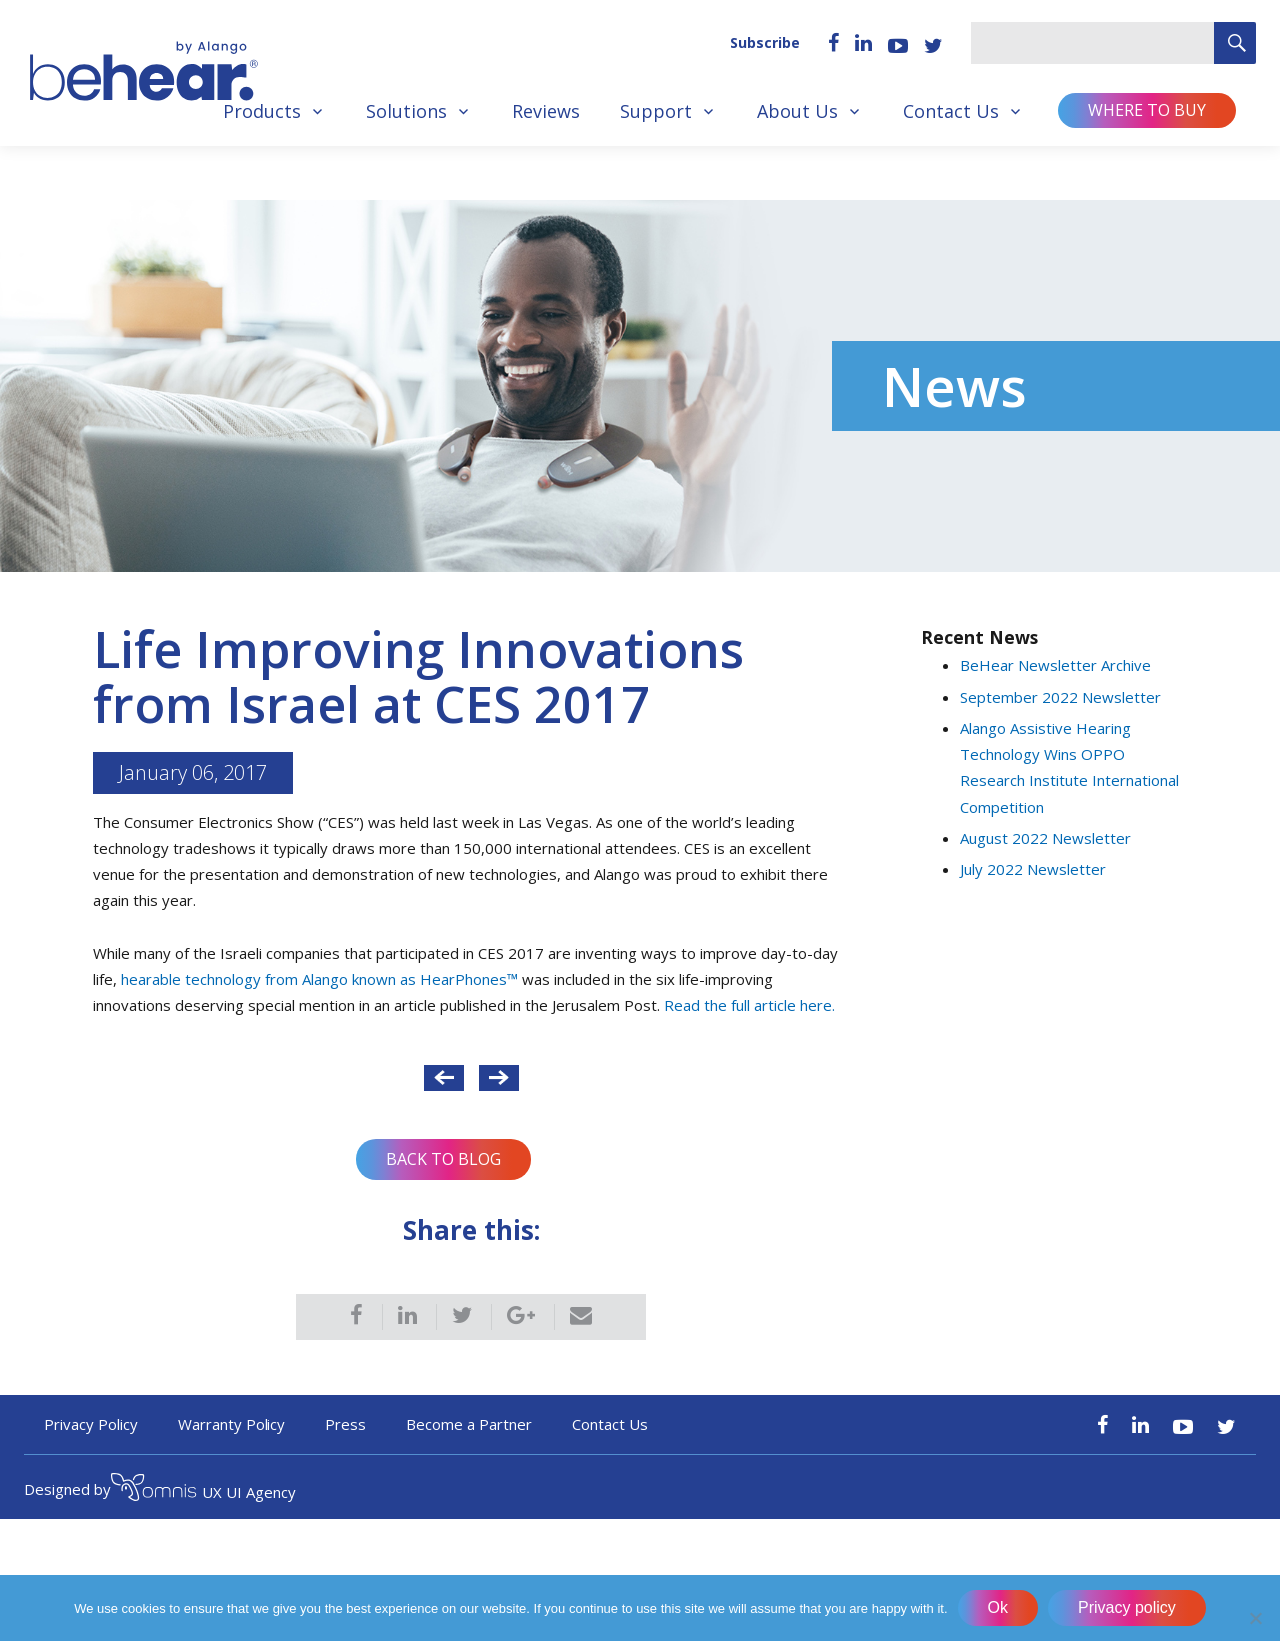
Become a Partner (469, 1424)
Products (262, 111)
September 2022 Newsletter (1060, 697)
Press (345, 1424)
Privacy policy (1127, 1607)
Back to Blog (443, 1159)
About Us (797, 111)
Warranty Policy (232, 1424)
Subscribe (765, 42)
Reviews (546, 111)
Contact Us (951, 111)
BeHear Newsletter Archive (1055, 665)
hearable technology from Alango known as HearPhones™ (319, 979)
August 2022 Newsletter (1045, 838)
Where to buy (1147, 110)
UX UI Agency (203, 1490)
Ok (998, 1607)
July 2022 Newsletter (1033, 869)
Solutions (406, 111)
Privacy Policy (91, 1424)
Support (656, 111)
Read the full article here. (749, 1005)
